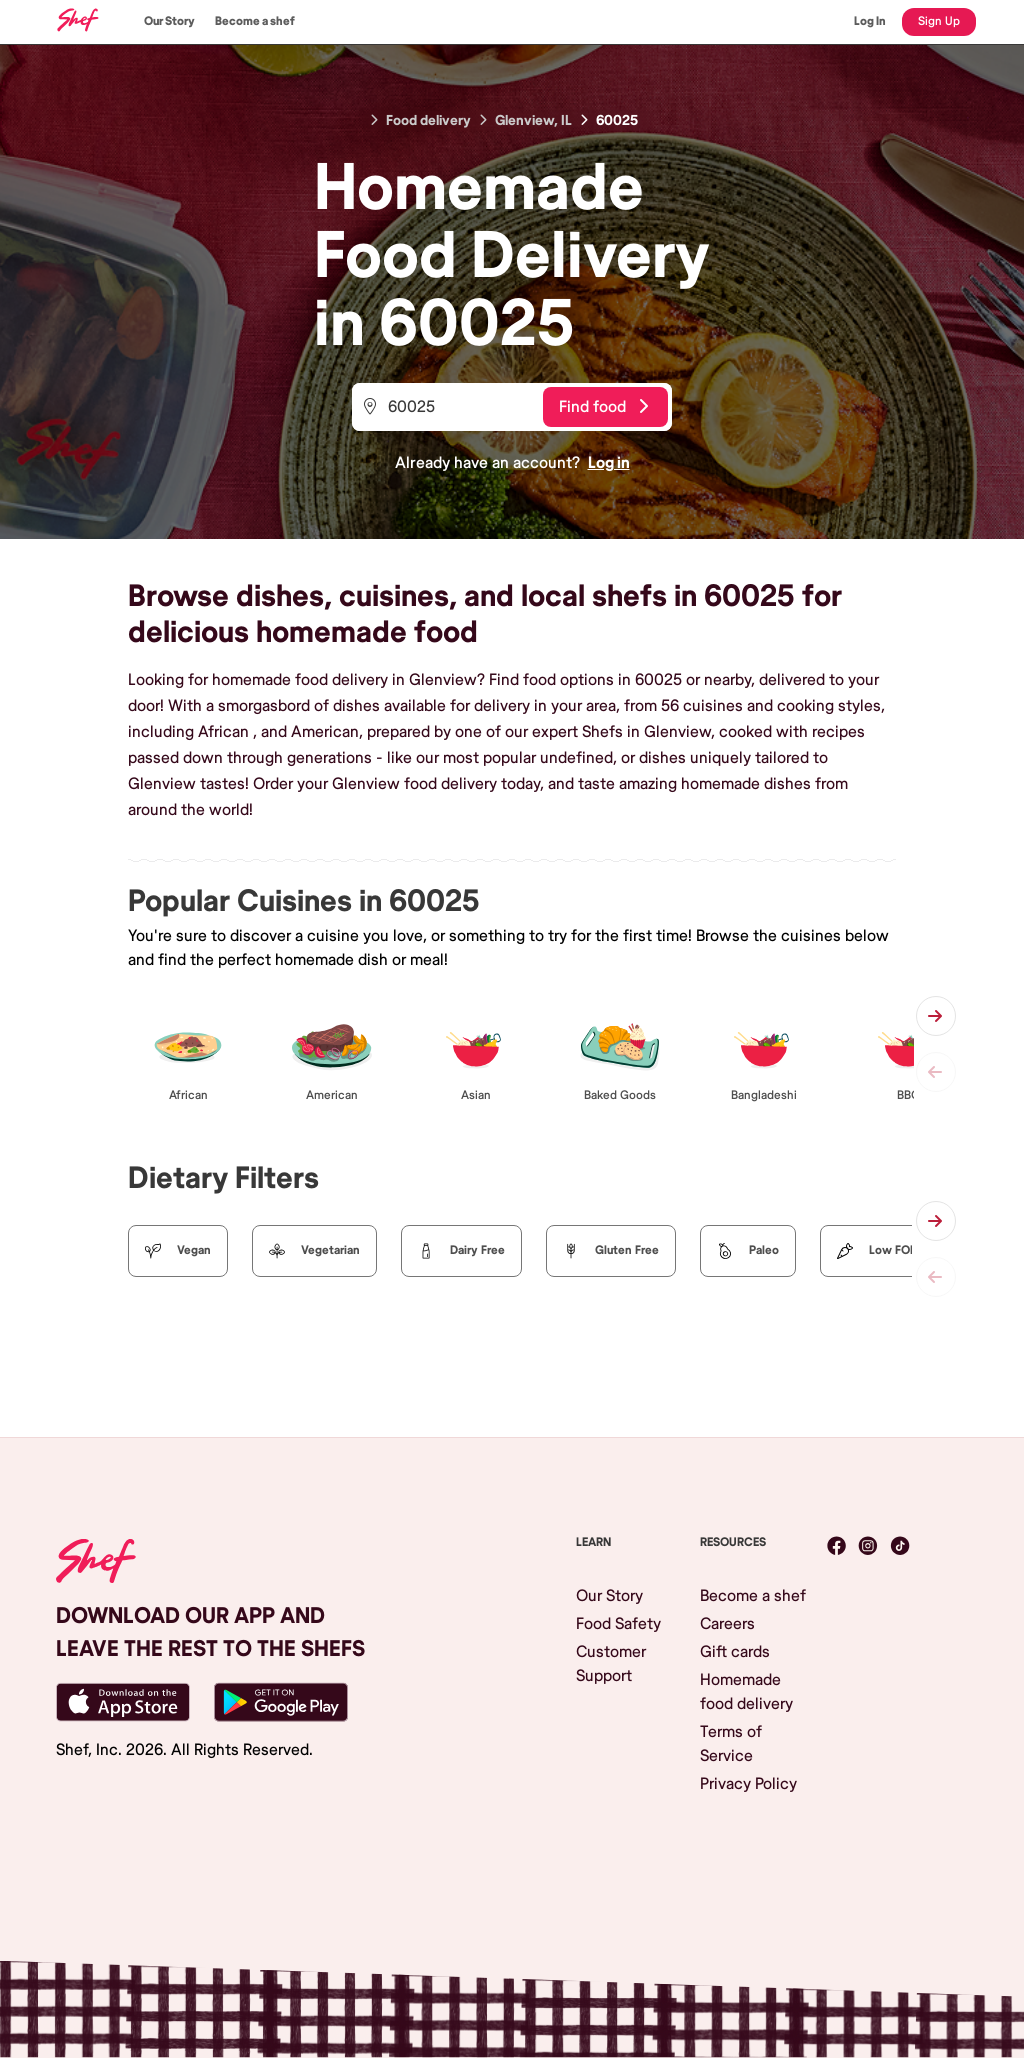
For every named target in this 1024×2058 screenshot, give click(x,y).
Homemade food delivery (746, 1692)
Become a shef (255, 21)
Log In (870, 21)
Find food (603, 407)
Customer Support (611, 1664)
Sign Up (939, 21)
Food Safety (618, 1624)
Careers (727, 1624)
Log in (609, 463)
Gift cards (735, 1652)
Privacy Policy (748, 1784)
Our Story (169, 21)
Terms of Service (731, 1744)
